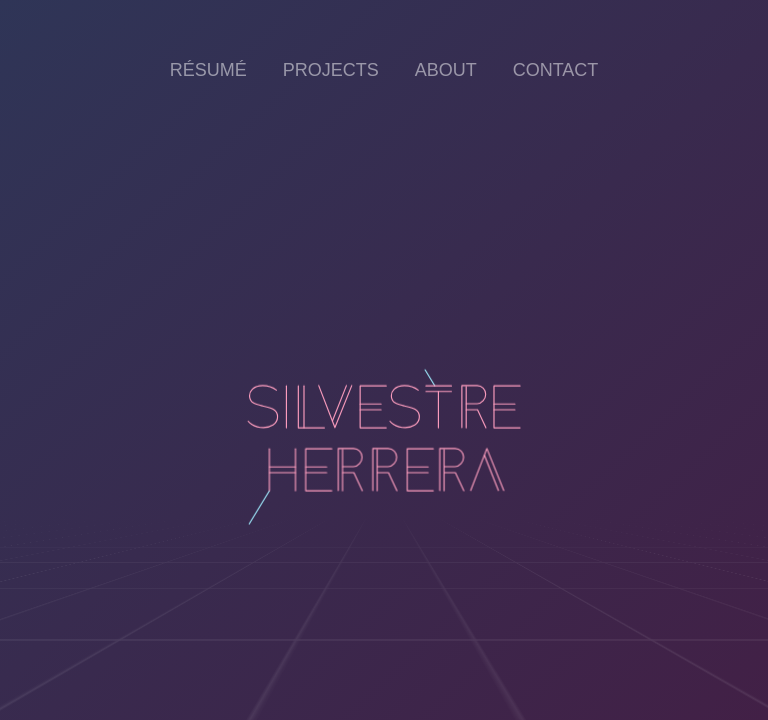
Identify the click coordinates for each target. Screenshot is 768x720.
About (446, 70)
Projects (331, 70)
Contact (556, 70)
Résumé (208, 70)
